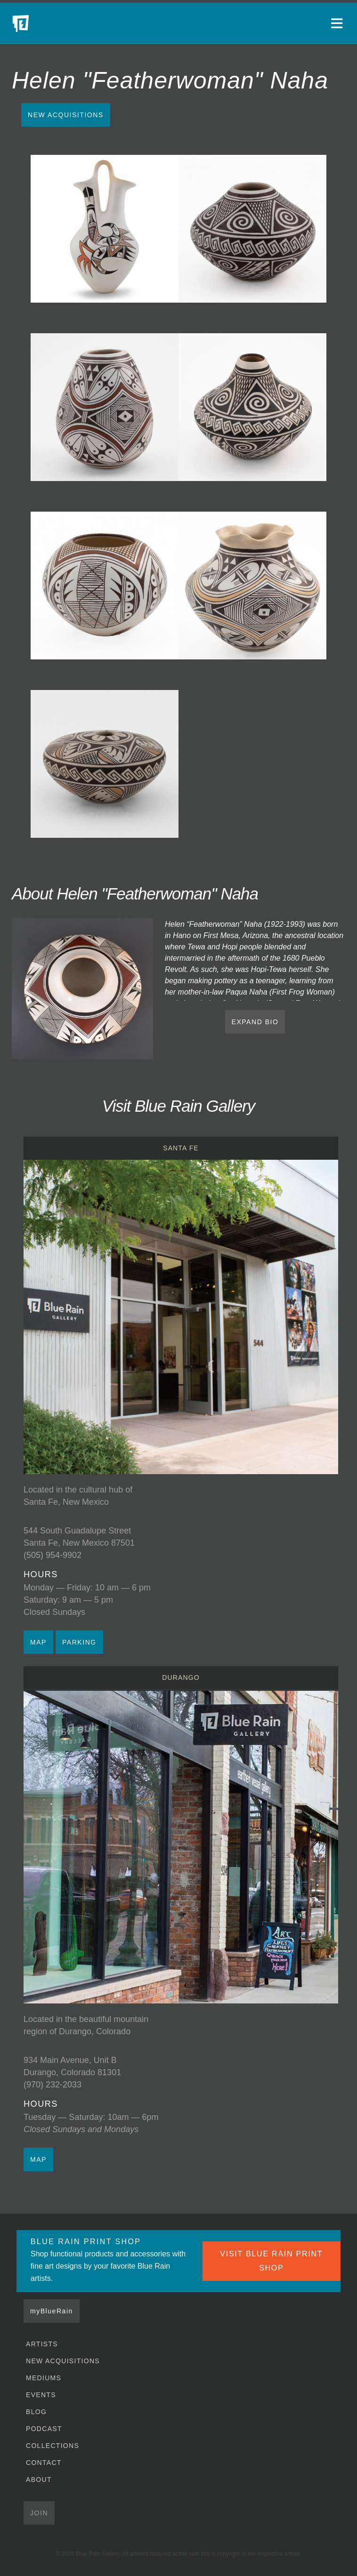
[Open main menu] (338, 23)
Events (41, 2395)
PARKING (79, 1642)
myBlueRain (51, 2311)
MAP (38, 1642)
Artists (42, 2344)
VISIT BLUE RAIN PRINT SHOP (271, 2261)
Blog (36, 2412)
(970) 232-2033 (52, 2084)
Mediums (43, 2378)
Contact (44, 2462)
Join (39, 2513)
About (39, 2479)
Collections (52, 2445)
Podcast (44, 2428)
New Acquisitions (66, 115)
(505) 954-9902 (52, 1555)
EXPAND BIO (255, 1022)
